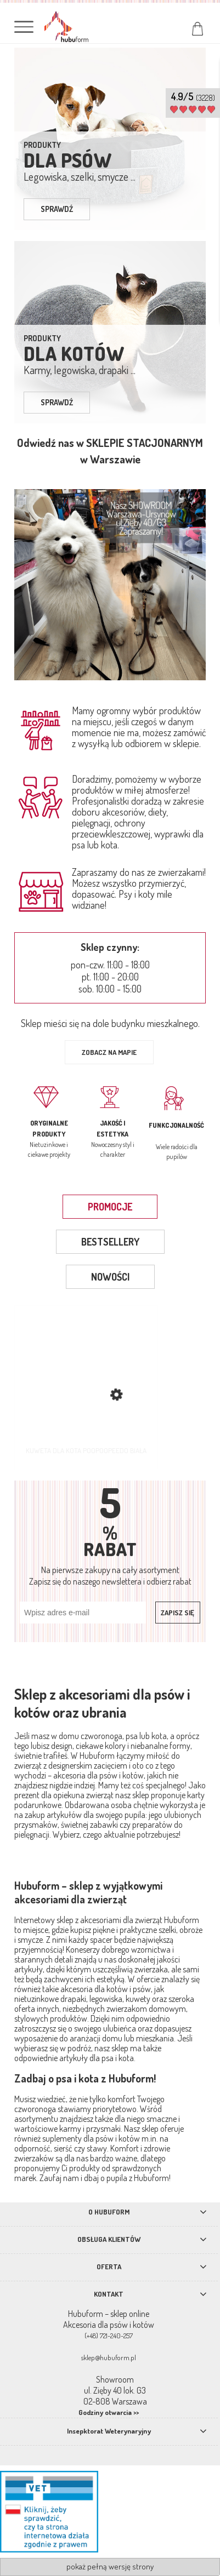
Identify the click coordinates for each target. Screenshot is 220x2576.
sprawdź (57, 209)
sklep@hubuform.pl (108, 2357)
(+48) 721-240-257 (108, 2335)
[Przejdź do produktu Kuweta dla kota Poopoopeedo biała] (86, 1386)
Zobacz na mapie (109, 1052)
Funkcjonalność (176, 1125)
